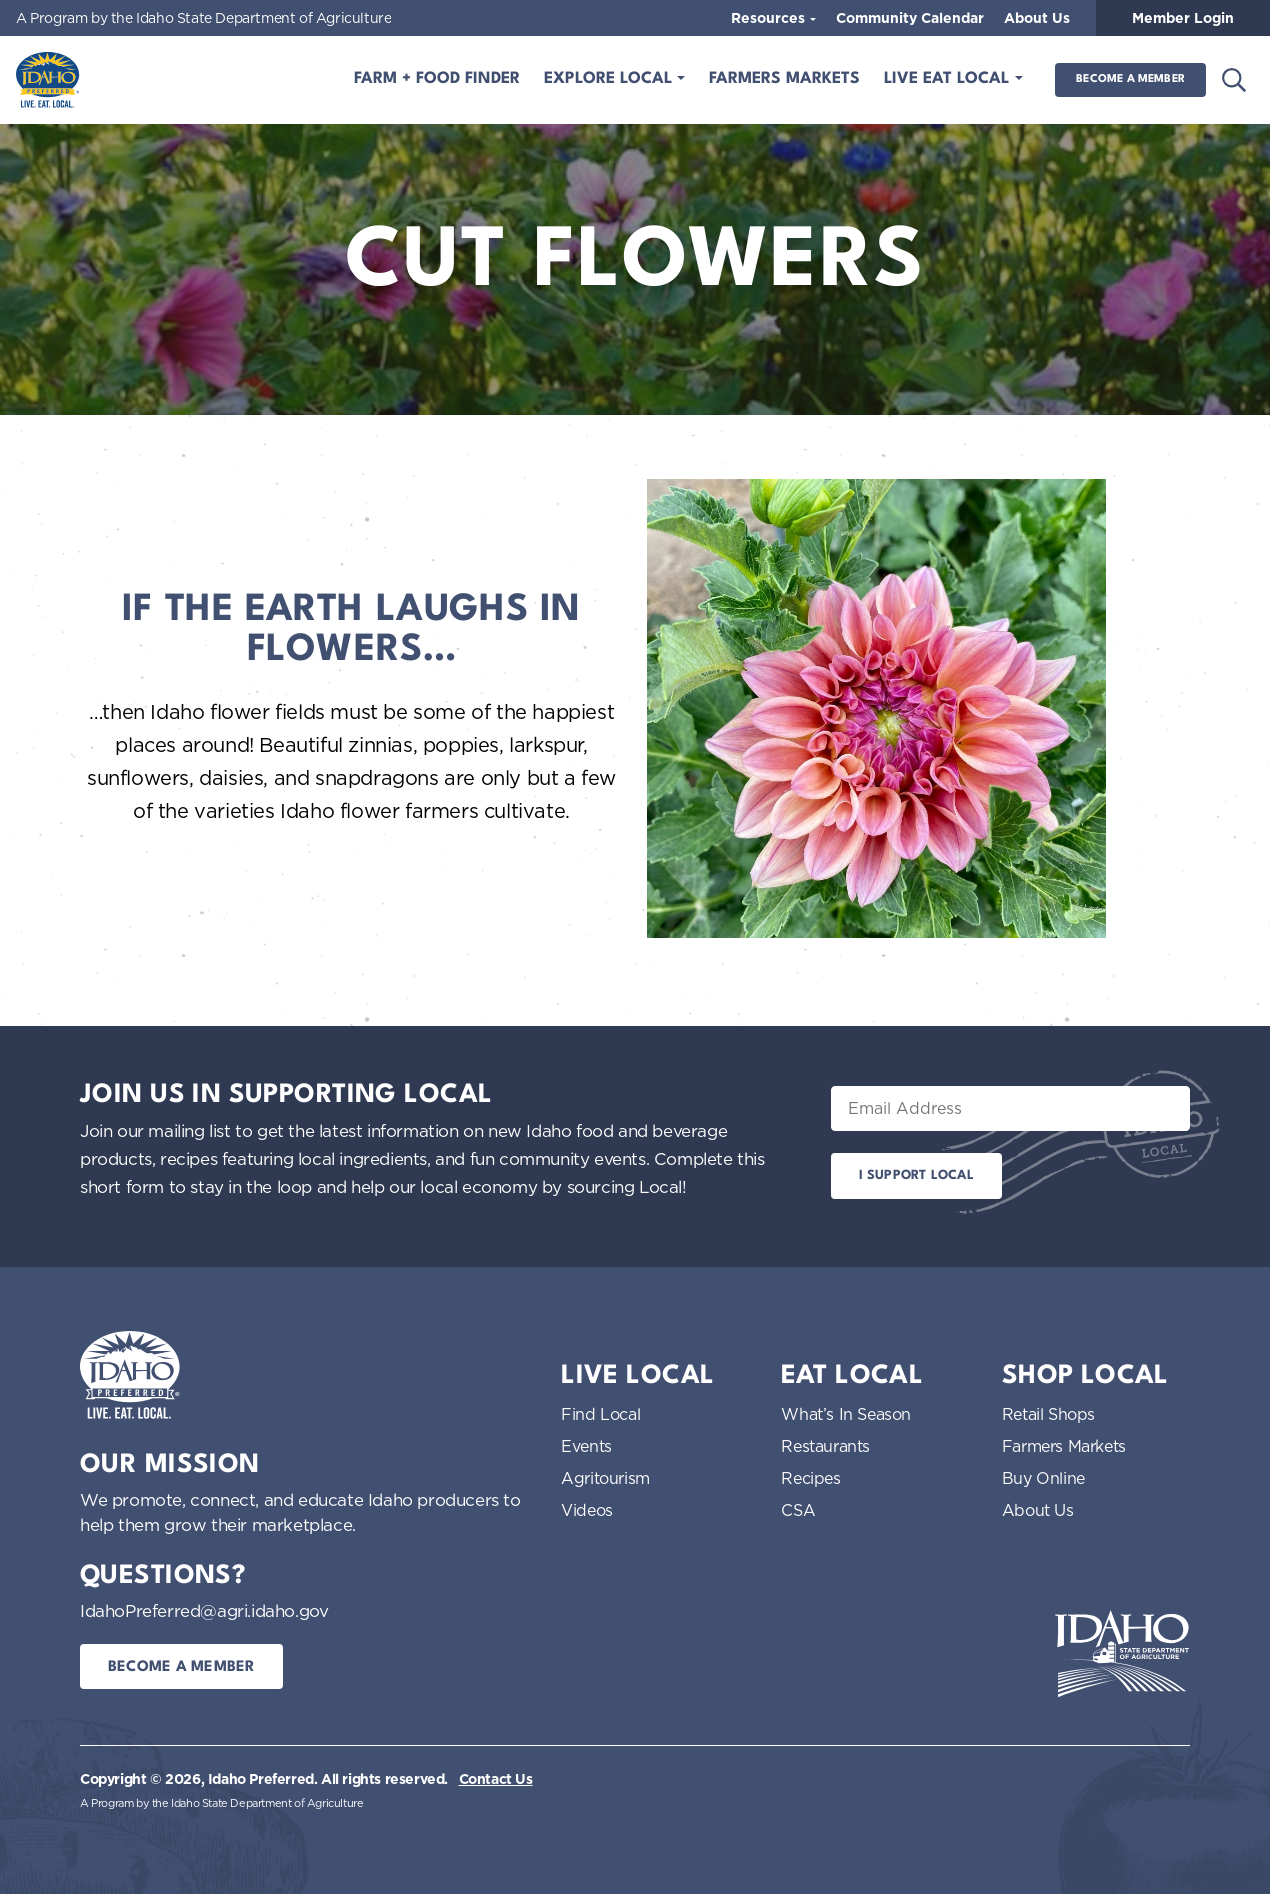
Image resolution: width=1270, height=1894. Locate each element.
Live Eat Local (949, 79)
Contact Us (496, 1779)
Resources (770, 18)
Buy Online (1043, 1478)
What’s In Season (846, 1414)
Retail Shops (1048, 1414)
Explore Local (610, 79)
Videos (587, 1510)
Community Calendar (910, 18)
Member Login (1183, 18)
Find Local (600, 1414)
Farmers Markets (784, 79)
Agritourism (605, 1478)
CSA (798, 1510)
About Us (1037, 18)
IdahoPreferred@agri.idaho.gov (204, 1610)
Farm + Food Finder (437, 79)
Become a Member (1130, 79)
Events (586, 1446)
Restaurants (825, 1446)
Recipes (810, 1478)
